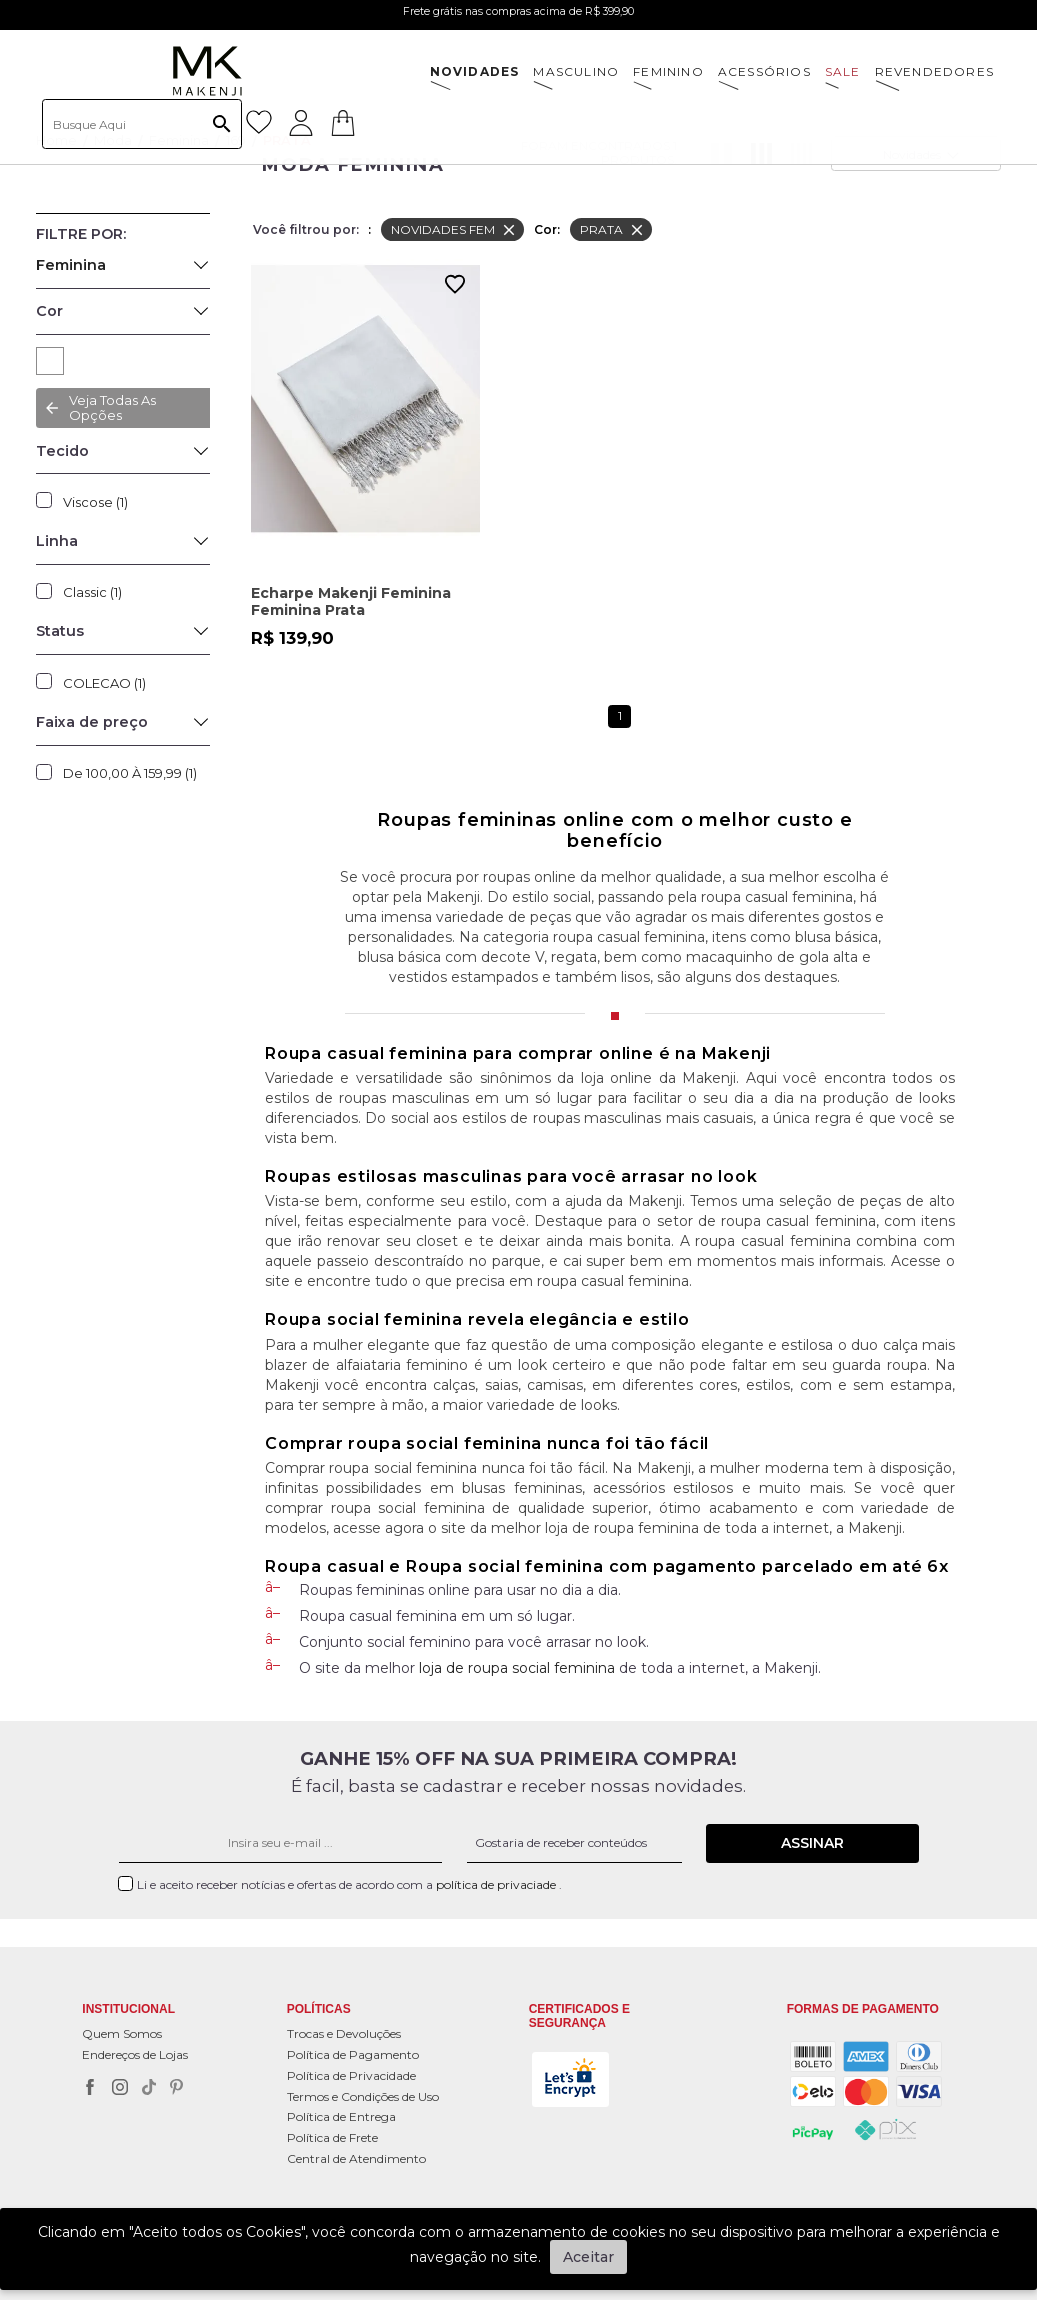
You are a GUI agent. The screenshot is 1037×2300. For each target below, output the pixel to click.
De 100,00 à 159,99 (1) (130, 773)
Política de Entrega (341, 2116)
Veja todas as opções (112, 407)
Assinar (812, 1843)
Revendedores (934, 71)
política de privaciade (497, 1884)
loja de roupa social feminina (517, 1668)
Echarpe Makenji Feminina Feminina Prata (351, 601)
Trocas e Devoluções (344, 2033)
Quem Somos (122, 2033)
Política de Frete (332, 2137)
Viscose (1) (95, 502)
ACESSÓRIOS (764, 71)
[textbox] (142, 124)
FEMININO (668, 71)
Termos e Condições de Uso (363, 2096)
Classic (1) (92, 592)
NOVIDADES (475, 71)
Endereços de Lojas (135, 2054)
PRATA (50, 361)
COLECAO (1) (104, 683)
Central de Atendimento (356, 2158)
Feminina (71, 265)
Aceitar (588, 2257)
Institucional (128, 2009)
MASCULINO (576, 71)
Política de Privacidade (351, 2075)
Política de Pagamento (353, 2054)
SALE (843, 71)
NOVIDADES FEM (454, 230)
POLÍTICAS (319, 2009)
